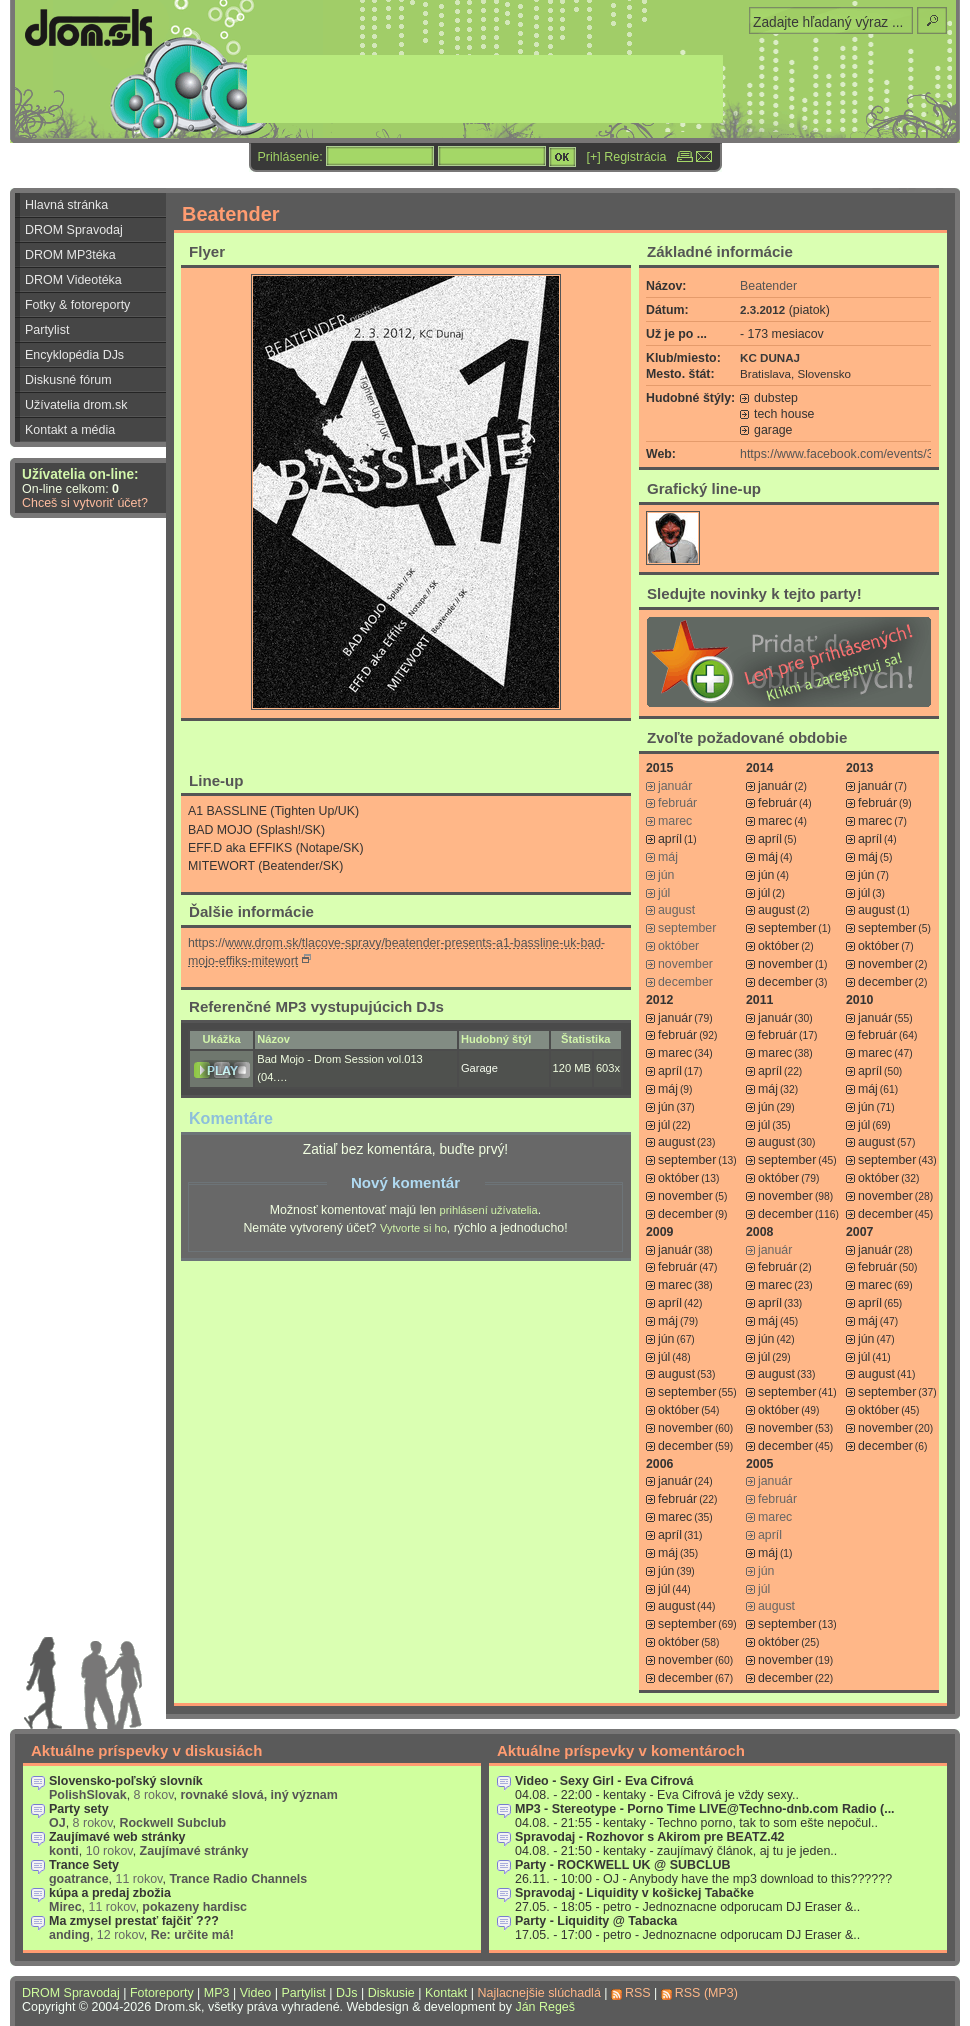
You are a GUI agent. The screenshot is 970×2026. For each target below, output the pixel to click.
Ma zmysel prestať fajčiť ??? (134, 1921)
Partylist (47, 330)
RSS (638, 1993)
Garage (479, 1068)
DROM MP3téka (70, 255)
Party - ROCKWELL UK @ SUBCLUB (623, 1865)
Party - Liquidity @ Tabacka (596, 1921)
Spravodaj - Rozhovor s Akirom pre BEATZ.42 (650, 1837)
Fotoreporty (162, 1993)
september (787, 928)
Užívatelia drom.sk (76, 405)
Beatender (768, 286)
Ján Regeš (545, 2007)
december (785, 982)
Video (256, 1993)
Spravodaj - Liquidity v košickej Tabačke (634, 1893)
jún (766, 875)
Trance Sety (84, 1865)
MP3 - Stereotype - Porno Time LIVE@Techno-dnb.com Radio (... (705, 1809)
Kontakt (446, 1993)
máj (768, 857)
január (775, 786)
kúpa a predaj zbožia (110, 1893)
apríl (670, 839)
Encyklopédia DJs (74, 355)
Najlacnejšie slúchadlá (538, 1993)
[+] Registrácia (627, 157)
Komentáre (231, 1118)
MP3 (217, 1993)
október (778, 946)
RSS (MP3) (706, 1993)
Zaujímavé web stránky (117, 1837)
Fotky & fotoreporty (77, 305)
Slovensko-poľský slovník (126, 1781)
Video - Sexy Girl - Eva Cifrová (604, 1781)
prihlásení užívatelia (489, 1210)
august (776, 910)
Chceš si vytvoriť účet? (85, 503)
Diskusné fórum (68, 380)
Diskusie (391, 1993)
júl (764, 893)
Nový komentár (405, 1182)
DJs (346, 1993)
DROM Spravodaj (74, 230)
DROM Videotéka (73, 280)
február (777, 803)
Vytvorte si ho (413, 1228)
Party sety (79, 1809)
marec (775, 821)
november (785, 964)
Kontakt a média (70, 430)
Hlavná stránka (66, 205)
